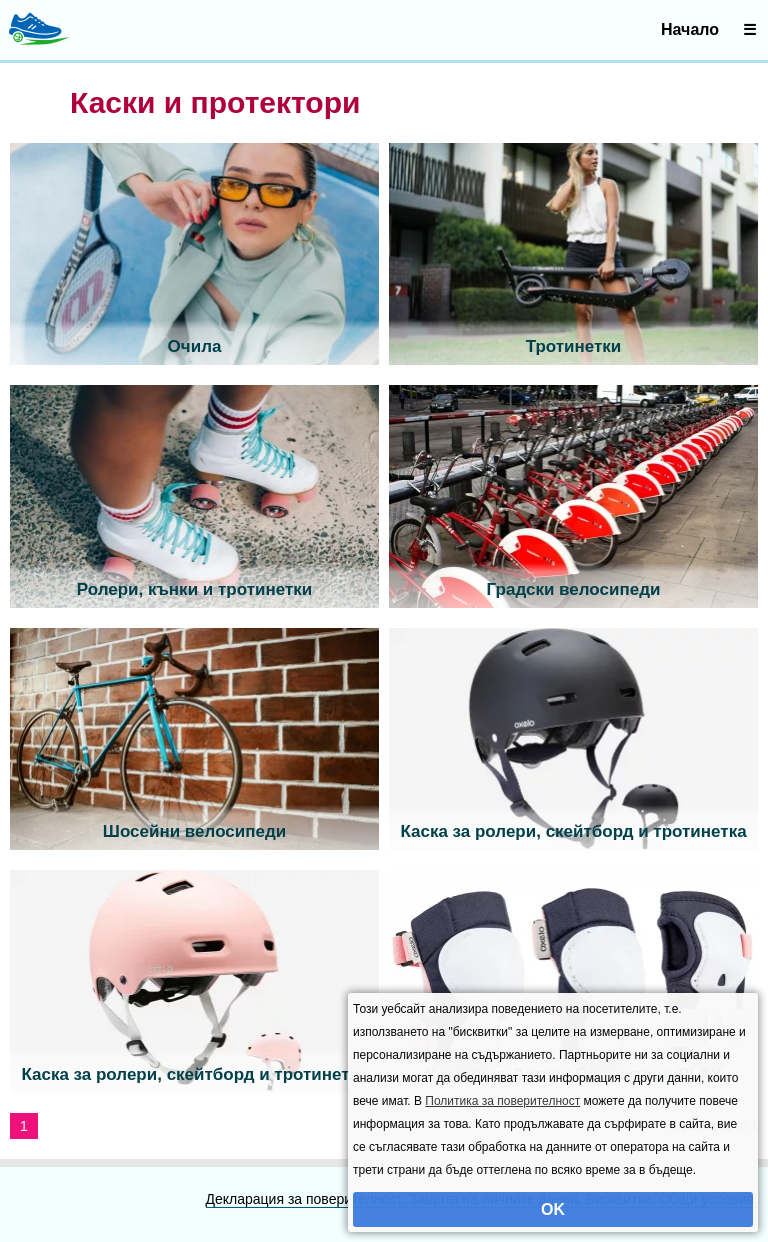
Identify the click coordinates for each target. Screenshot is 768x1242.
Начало (690, 29)
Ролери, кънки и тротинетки (194, 589)
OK (553, 1209)
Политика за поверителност (502, 1101)
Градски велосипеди (574, 589)
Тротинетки (574, 346)
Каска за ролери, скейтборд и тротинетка (573, 831)
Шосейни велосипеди (194, 831)
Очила (195, 346)
